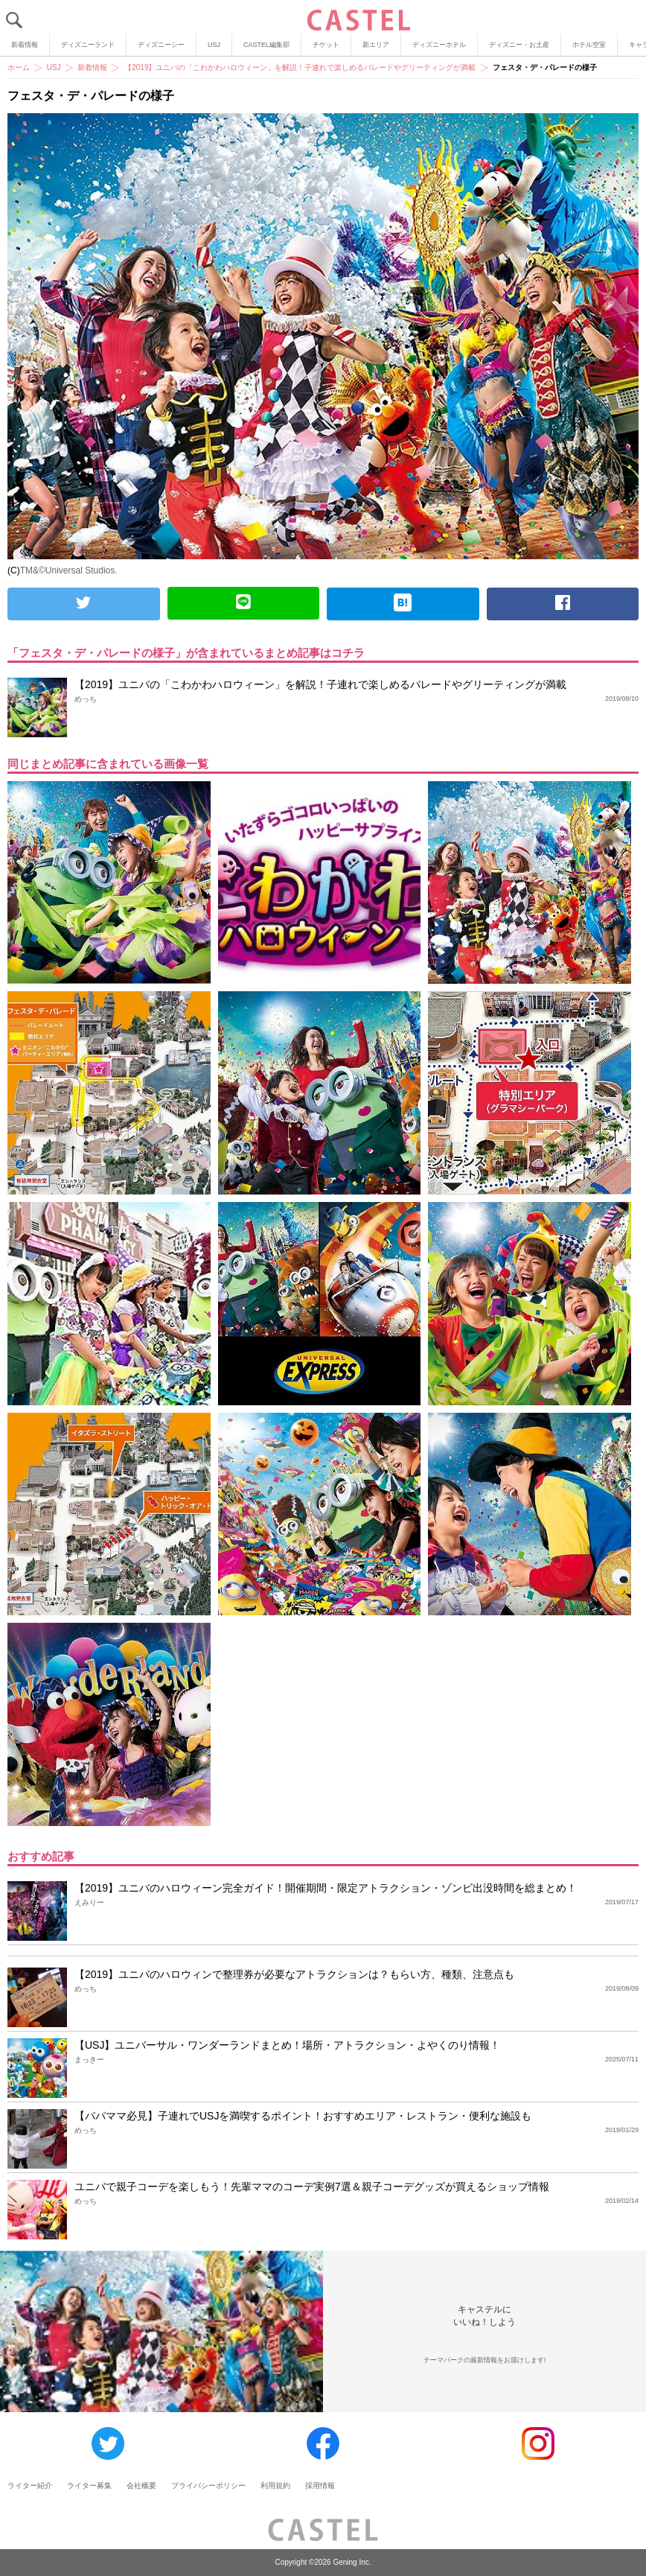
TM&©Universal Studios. (69, 570)
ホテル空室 (589, 44)
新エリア (375, 44)
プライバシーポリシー (208, 2485)
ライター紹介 (29, 2485)
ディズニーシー (161, 44)
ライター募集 (89, 2485)
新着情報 (24, 44)
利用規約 (275, 2485)
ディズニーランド (88, 44)
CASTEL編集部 (266, 44)
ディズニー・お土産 (519, 44)
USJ (214, 44)
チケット (326, 44)
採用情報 (320, 2485)
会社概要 (141, 2485)
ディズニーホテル (439, 44)
